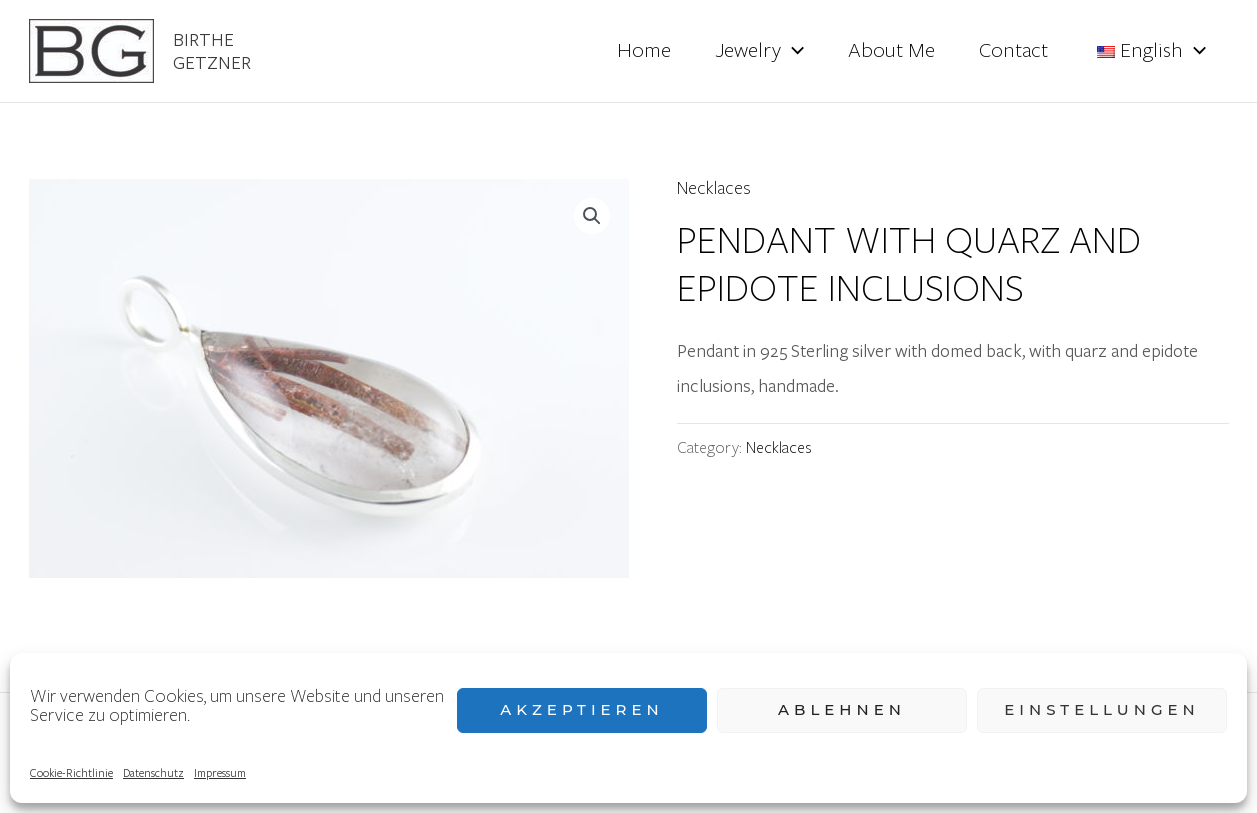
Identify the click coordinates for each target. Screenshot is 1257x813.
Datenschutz (153, 772)
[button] (592, 216)
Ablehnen (842, 709)
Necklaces (714, 188)
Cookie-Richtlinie (71, 772)
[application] (792, 51)
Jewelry (759, 51)
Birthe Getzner (212, 50)
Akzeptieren (582, 709)
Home (644, 50)
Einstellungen (1101, 709)
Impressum (220, 772)
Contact (1013, 50)
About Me (891, 50)
